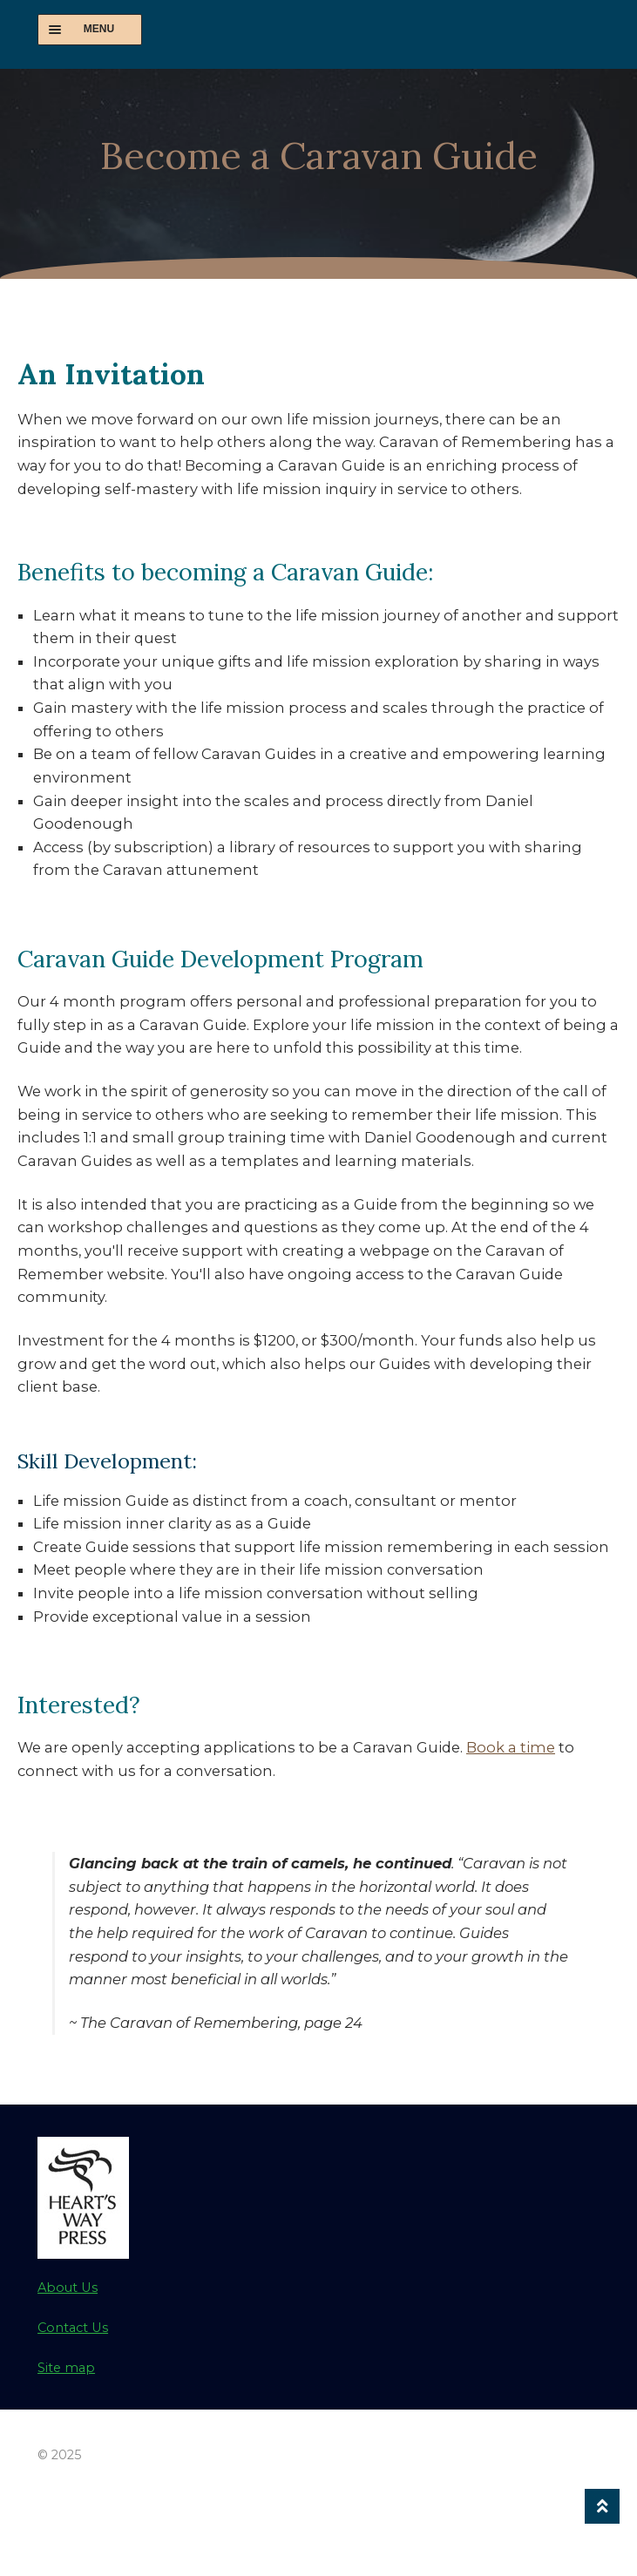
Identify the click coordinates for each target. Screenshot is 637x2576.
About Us (67, 2287)
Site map (66, 2368)
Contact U (69, 2327)
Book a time (510, 1747)
